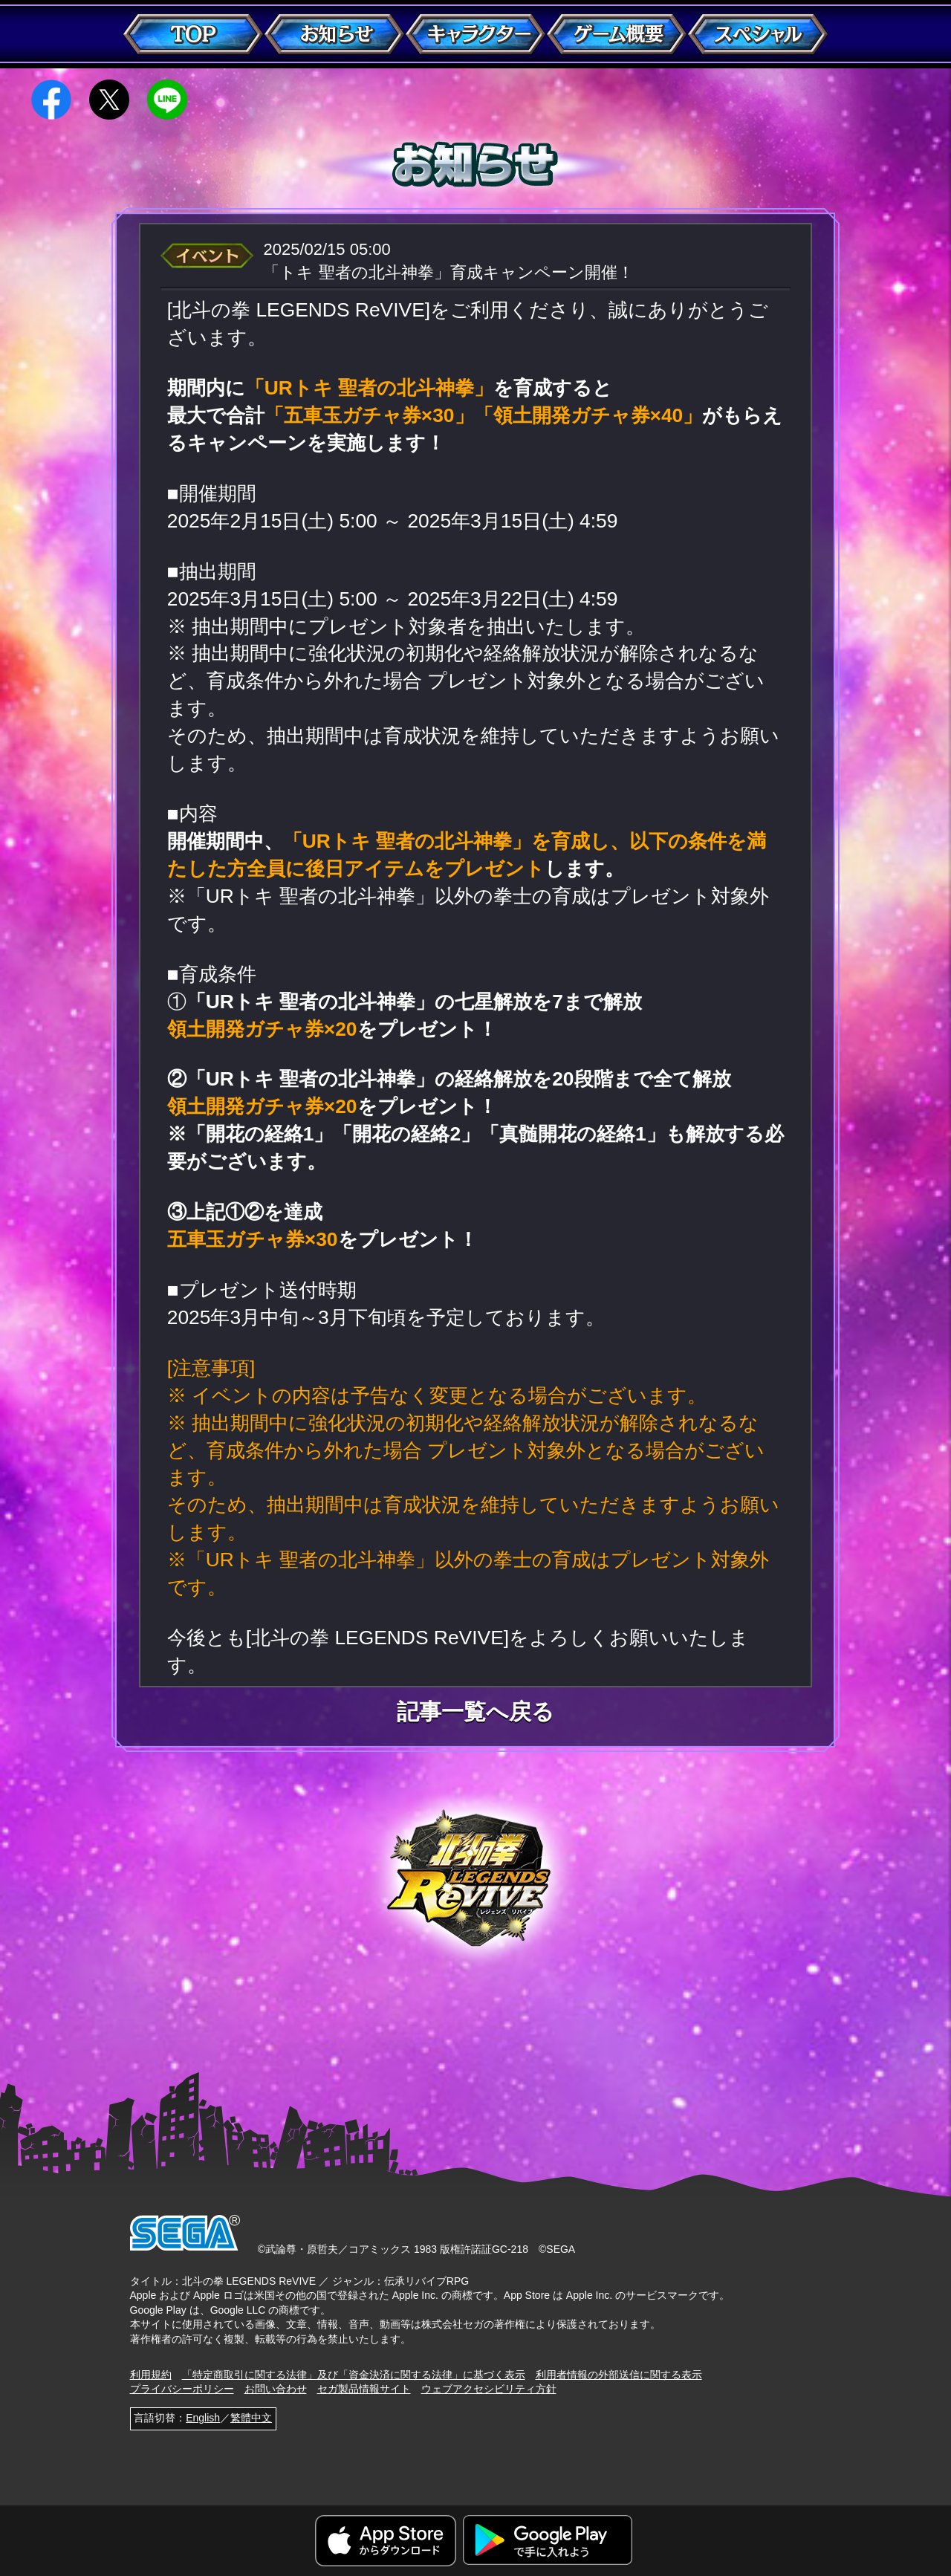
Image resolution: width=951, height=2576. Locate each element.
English (203, 2418)
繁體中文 (251, 2418)
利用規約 (151, 2375)
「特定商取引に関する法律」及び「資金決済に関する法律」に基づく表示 (353, 2375)
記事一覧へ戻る (475, 1712)
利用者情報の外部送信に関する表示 (619, 2375)
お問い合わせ (275, 2389)
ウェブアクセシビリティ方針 (488, 2389)
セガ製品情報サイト (364, 2389)
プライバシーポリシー (182, 2389)
